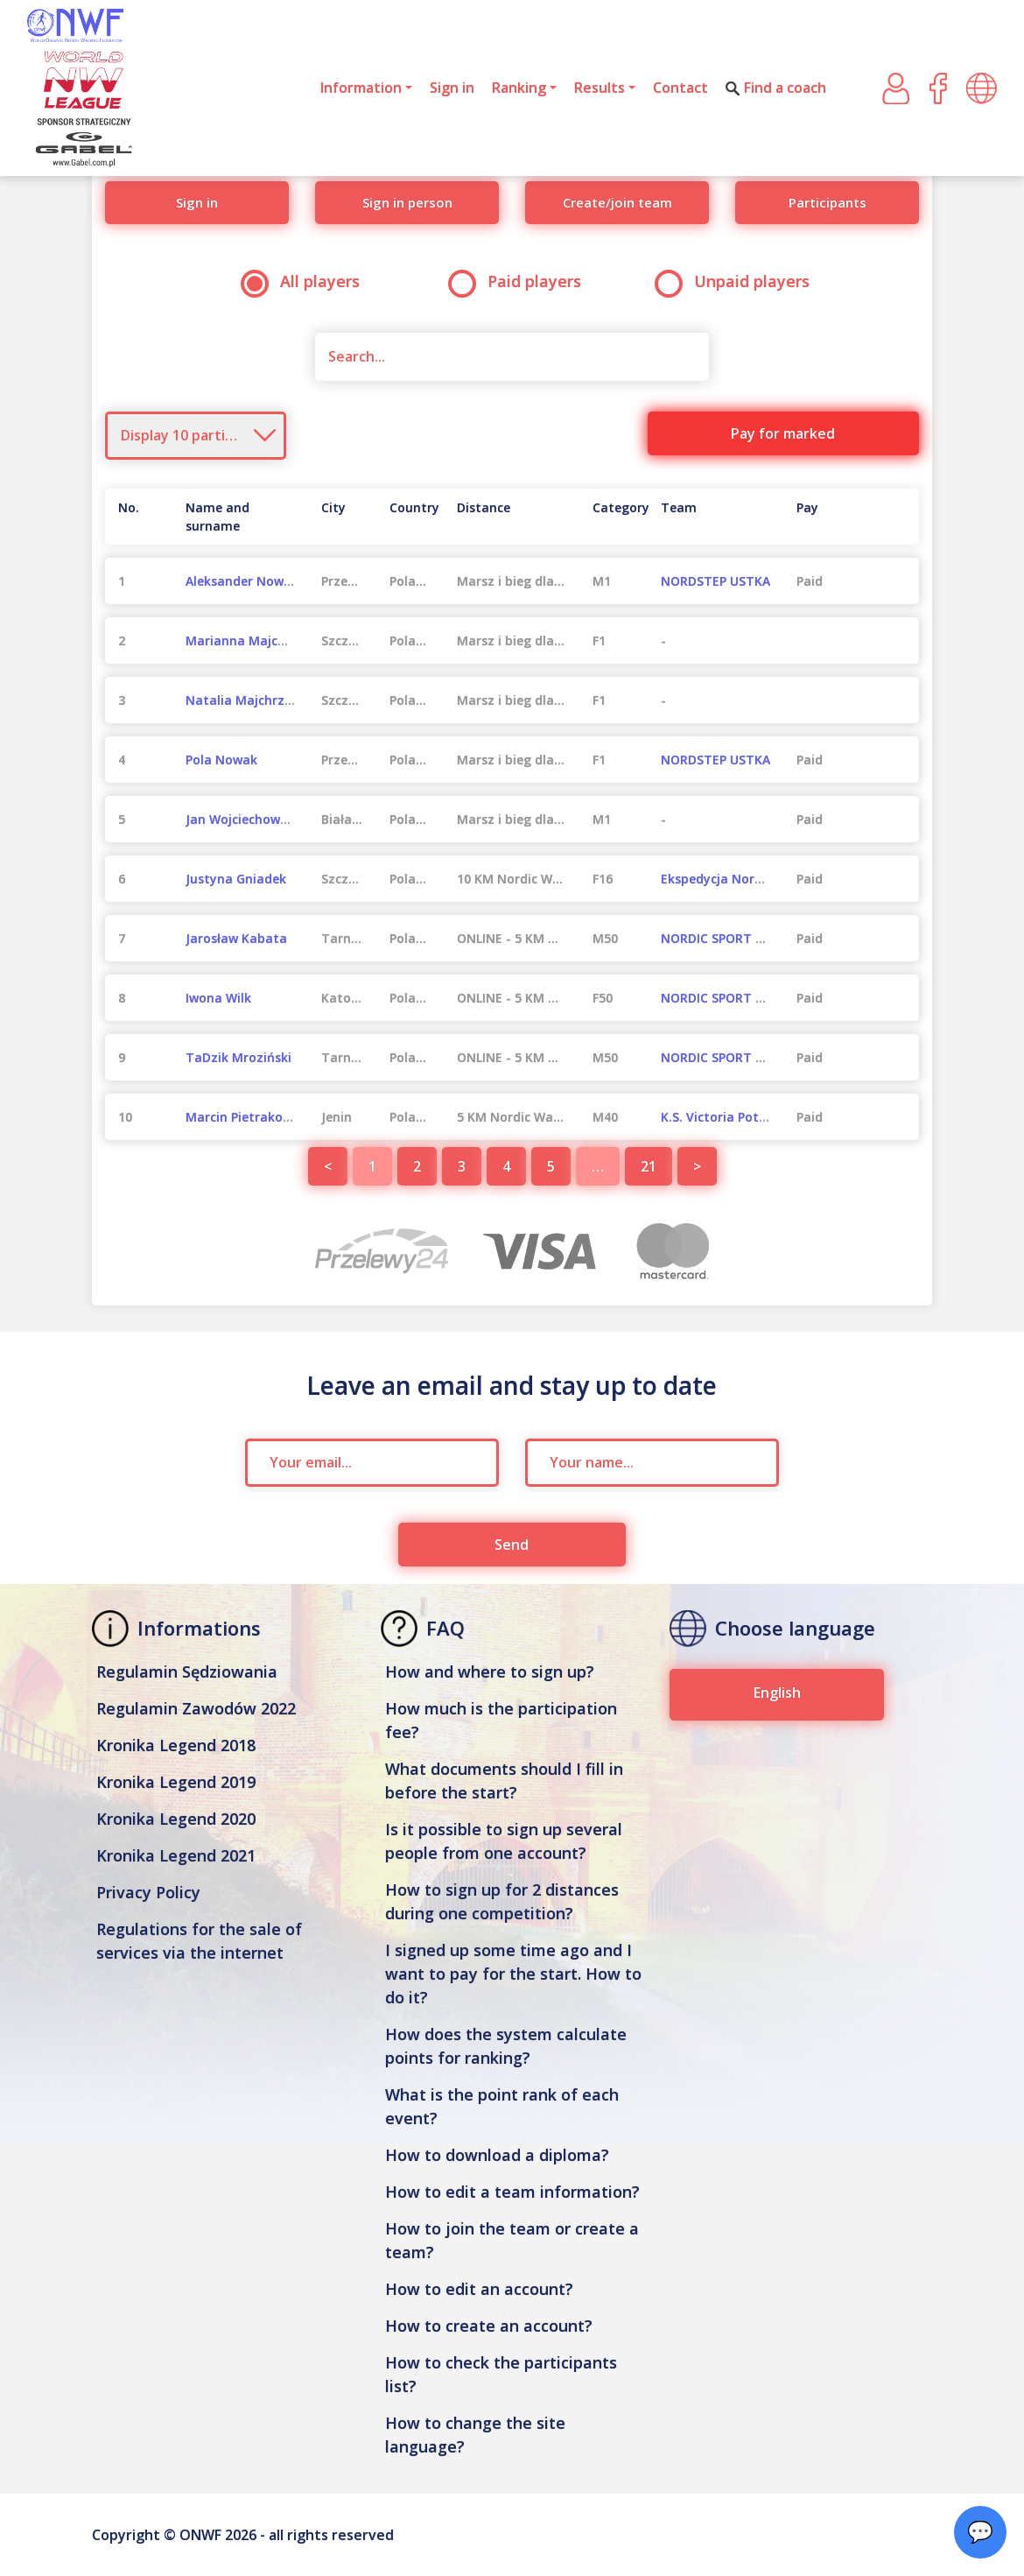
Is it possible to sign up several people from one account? (503, 1841)
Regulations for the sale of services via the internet (199, 1940)
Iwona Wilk (218, 997)
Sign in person (407, 202)
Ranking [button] (519, 87)
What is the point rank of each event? (502, 2106)
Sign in (452, 87)
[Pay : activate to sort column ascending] (851, 517)
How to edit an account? (479, 2288)
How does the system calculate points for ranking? (506, 2045)
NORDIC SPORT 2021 (722, 938)
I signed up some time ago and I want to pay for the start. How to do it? (513, 1973)
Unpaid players (738, 281)
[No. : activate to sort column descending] (138, 517)
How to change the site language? (475, 2434)
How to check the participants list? (501, 2374)
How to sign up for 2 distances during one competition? (502, 1901)
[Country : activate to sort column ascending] (410, 517)
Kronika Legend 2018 (176, 1745)
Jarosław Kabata (236, 938)
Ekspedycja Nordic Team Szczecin (763, 878)
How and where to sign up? (489, 1671)
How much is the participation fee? (501, 1720)
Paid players (520, 281)
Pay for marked (783, 433)
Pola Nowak (221, 759)
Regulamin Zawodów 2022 (196, 1708)
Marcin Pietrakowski (247, 1117)
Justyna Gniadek (236, 878)
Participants (827, 202)
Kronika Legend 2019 (176, 1781)
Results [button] (599, 87)
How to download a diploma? (497, 2154)
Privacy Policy (148, 1892)
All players (306, 281)
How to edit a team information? (512, 2191)
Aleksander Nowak (242, 581)
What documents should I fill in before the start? (504, 1780)
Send (511, 1544)
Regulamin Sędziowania (186, 1671)
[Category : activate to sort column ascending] (613, 517)
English (777, 1692)
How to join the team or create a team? (512, 2240)
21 (648, 1166)
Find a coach (776, 87)
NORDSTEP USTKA (715, 581)
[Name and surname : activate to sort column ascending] (240, 517)
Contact (680, 87)
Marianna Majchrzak (249, 640)
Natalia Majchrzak (242, 700)
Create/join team (617, 202)
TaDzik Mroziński (238, 1057)
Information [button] (361, 87)
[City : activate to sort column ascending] (341, 517)
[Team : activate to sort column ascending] (715, 517)
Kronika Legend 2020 (176, 1818)
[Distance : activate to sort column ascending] (511, 517)
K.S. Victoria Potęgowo (730, 1117)
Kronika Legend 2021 (176, 1855)
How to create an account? (489, 2325)
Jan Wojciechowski (241, 819)
